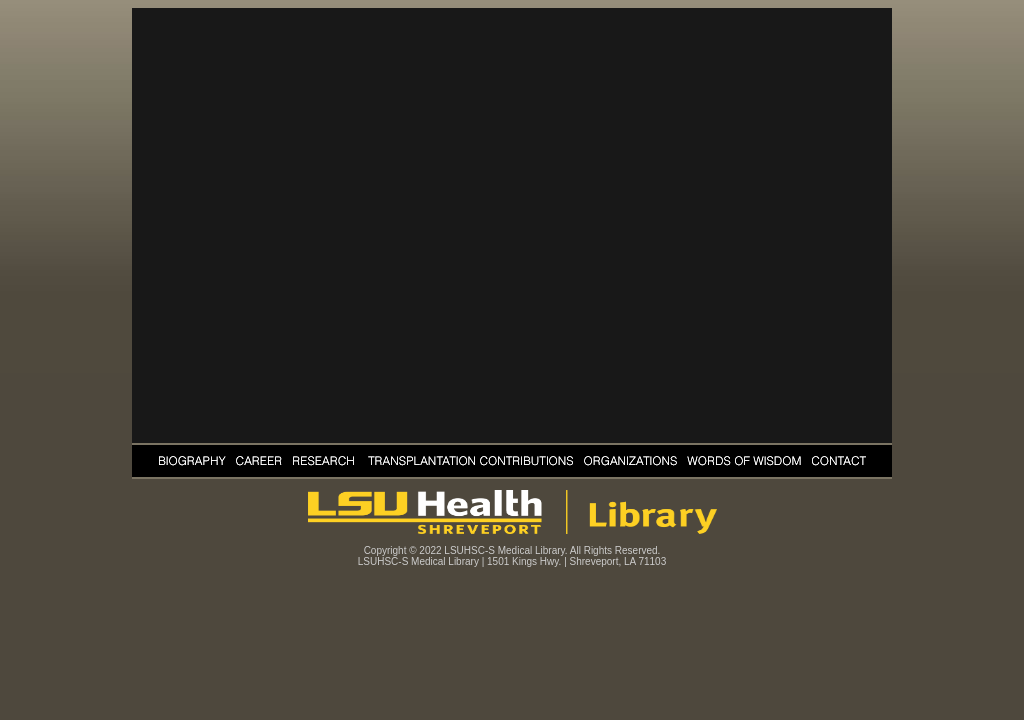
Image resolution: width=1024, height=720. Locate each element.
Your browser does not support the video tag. (512, 225)
